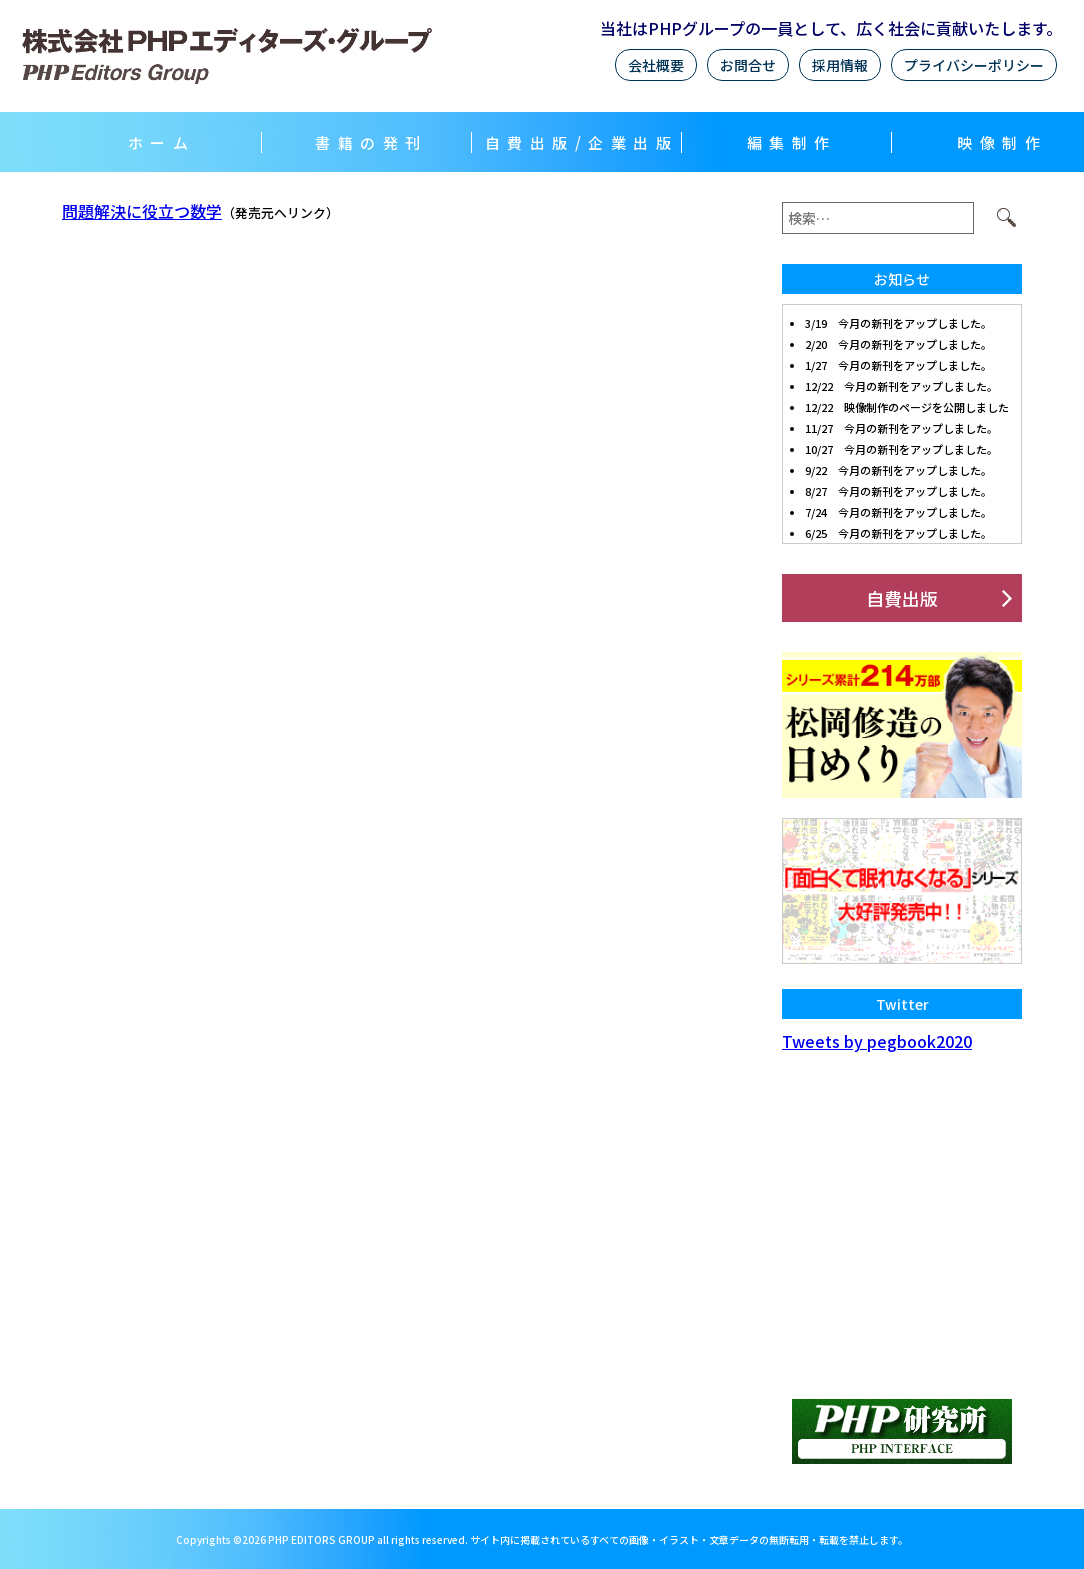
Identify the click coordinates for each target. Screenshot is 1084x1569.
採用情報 (840, 65)
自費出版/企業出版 (582, 142)
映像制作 (1002, 142)
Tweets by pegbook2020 (877, 1041)
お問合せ (748, 65)
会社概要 (656, 65)
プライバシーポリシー (974, 65)
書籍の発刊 (371, 142)
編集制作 (792, 142)
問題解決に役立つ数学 (142, 211)
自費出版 (902, 598)
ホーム (162, 142)
